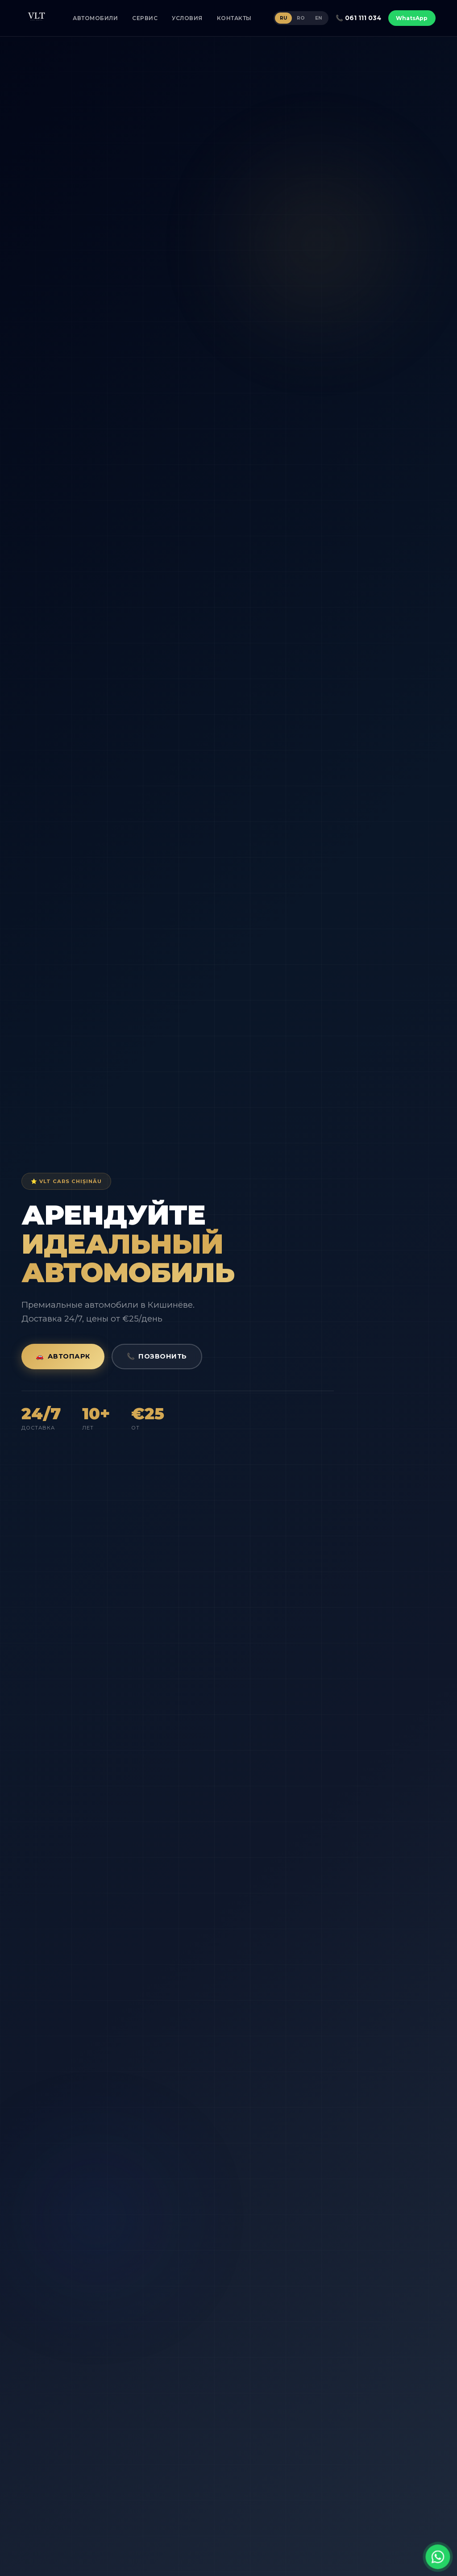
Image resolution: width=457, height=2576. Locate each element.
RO (301, 18)
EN (318, 18)
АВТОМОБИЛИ (95, 18)
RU (283, 18)
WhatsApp (412, 18)
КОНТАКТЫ (234, 18)
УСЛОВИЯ (187, 18)
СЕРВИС (145, 18)
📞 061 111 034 (358, 17)
